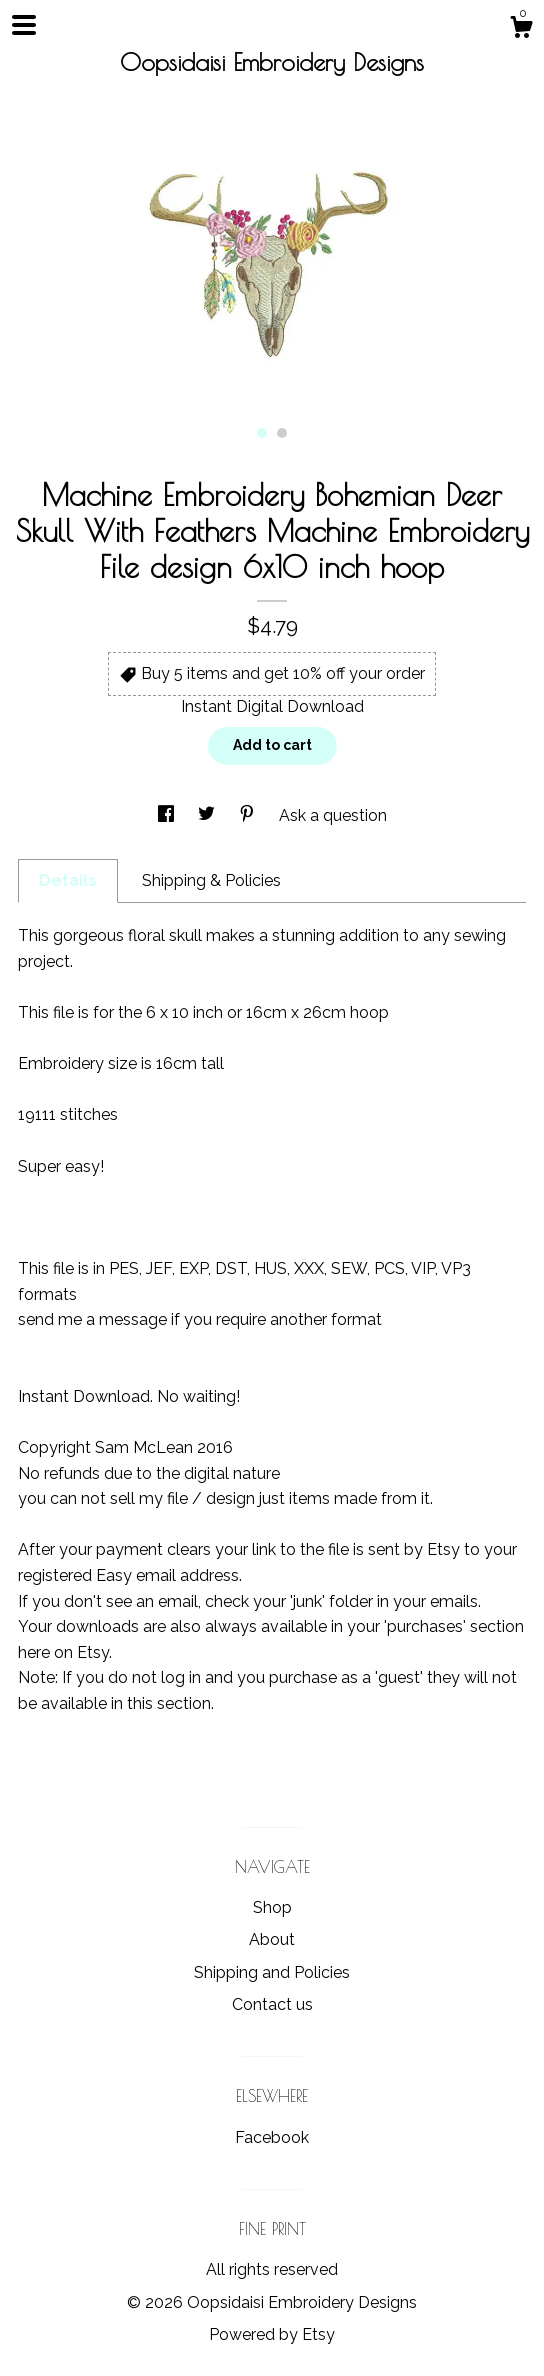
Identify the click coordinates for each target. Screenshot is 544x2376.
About (272, 1939)
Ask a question (333, 815)
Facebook (272, 2137)
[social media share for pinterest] (249, 815)
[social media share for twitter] (208, 815)
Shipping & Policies (211, 880)
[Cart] (521, 30)
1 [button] (262, 433)
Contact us (272, 2004)
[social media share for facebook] (168, 815)
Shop (272, 1907)
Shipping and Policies (272, 1972)
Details (68, 880)
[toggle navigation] (24, 25)
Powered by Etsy (272, 2334)
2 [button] (282, 433)
